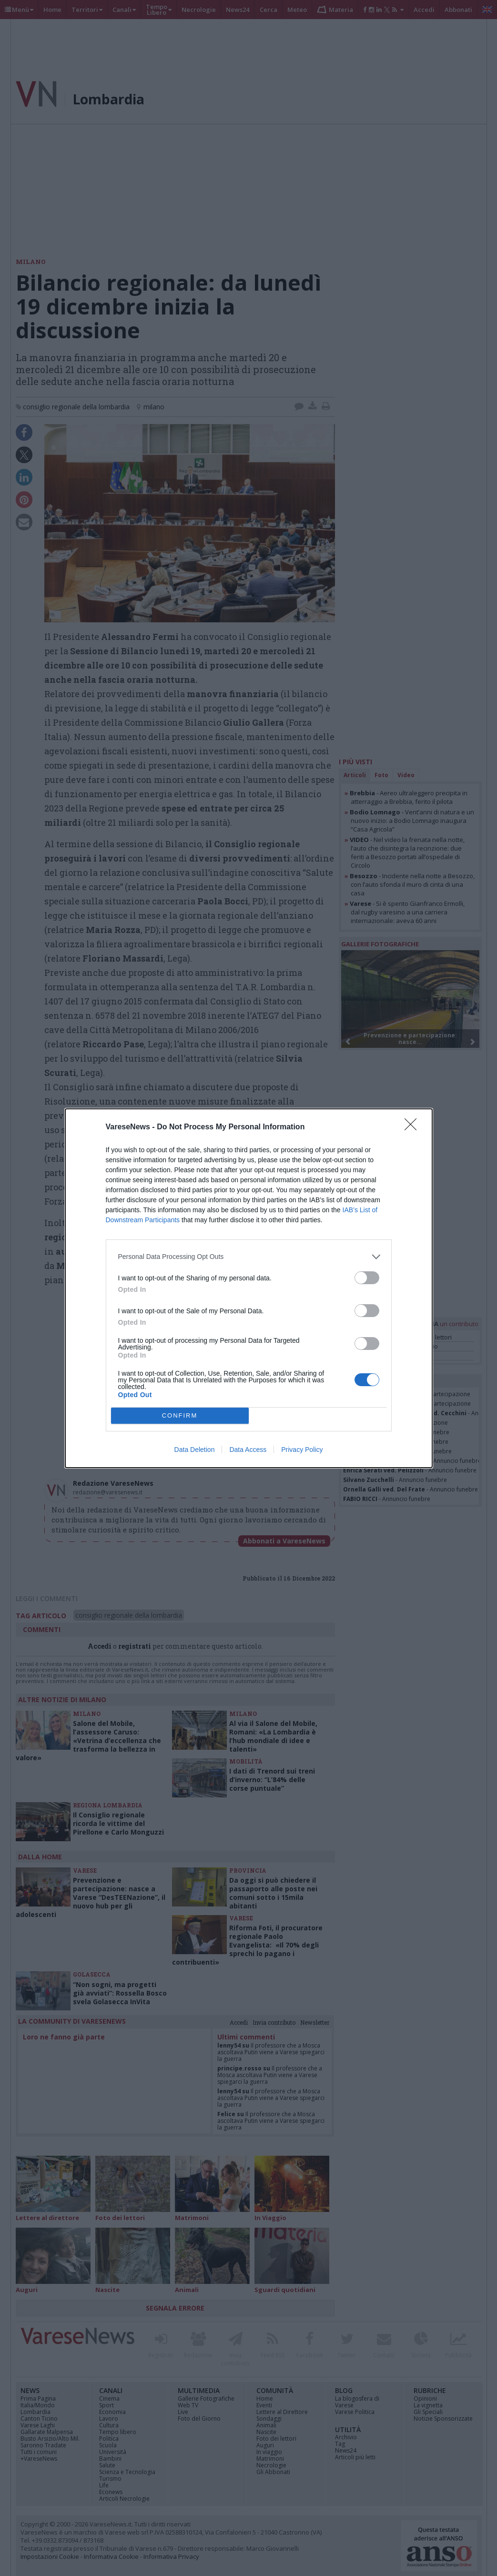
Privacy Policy (302, 1449)
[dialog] (248, 1288)
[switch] (367, 1277)
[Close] (414, 1127)
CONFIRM (180, 1415)
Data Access (247, 1449)
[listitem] (248, 1257)
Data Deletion (194, 1449)
